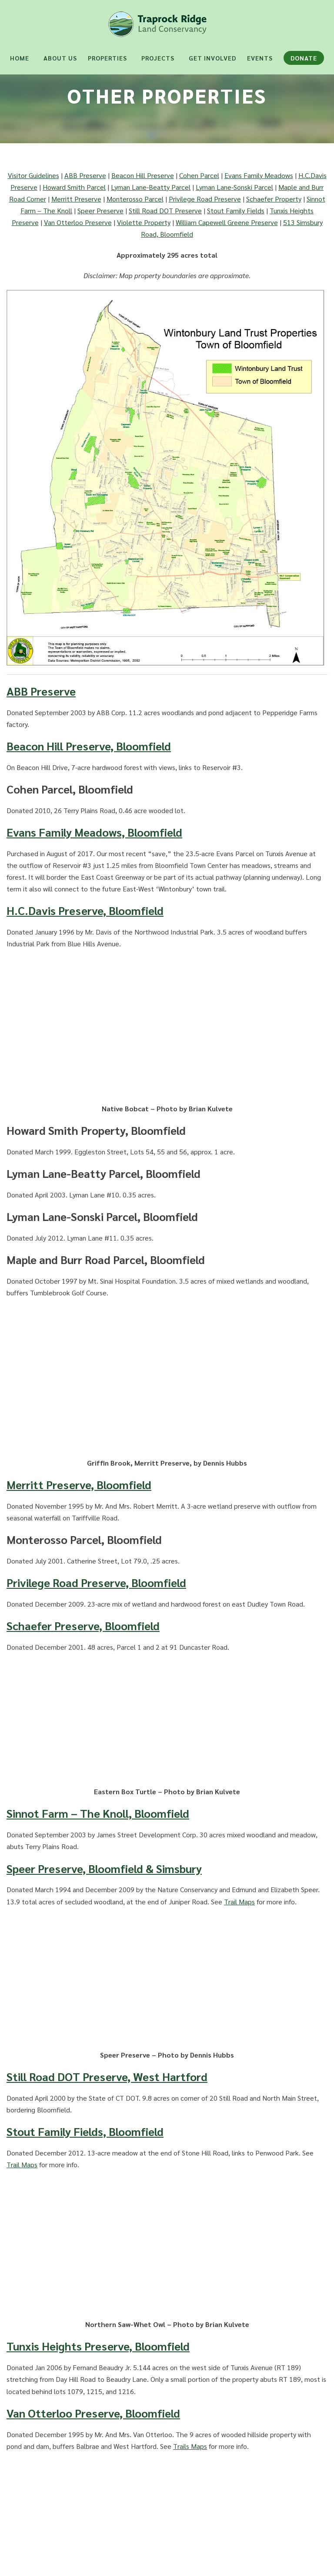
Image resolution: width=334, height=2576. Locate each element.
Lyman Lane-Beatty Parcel (150, 187)
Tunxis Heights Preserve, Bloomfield (98, 2345)
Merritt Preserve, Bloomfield (79, 1484)
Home (19, 58)
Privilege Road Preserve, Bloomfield (96, 1582)
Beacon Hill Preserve (142, 175)
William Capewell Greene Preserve (227, 222)
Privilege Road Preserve (205, 198)
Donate (304, 58)
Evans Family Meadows (258, 175)
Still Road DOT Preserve (165, 210)
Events (260, 58)
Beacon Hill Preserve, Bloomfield (89, 745)
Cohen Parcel (199, 175)
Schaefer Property (273, 198)
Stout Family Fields (235, 210)
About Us (60, 58)
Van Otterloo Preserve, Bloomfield (93, 2412)
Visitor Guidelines (33, 175)
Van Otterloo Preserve (78, 222)
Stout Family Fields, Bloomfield (85, 2131)
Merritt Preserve (76, 198)
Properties (107, 58)
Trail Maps (239, 1901)
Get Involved (212, 58)
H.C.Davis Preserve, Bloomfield (85, 910)
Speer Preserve (100, 210)
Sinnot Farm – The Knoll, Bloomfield (98, 1813)
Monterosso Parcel (135, 198)
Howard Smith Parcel (74, 187)
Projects (157, 58)
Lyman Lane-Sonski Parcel (234, 187)
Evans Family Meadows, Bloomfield (94, 831)
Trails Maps (190, 2446)
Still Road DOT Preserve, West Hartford (107, 2076)
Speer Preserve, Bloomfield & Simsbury (104, 1868)
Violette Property (143, 222)
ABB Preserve (85, 175)
